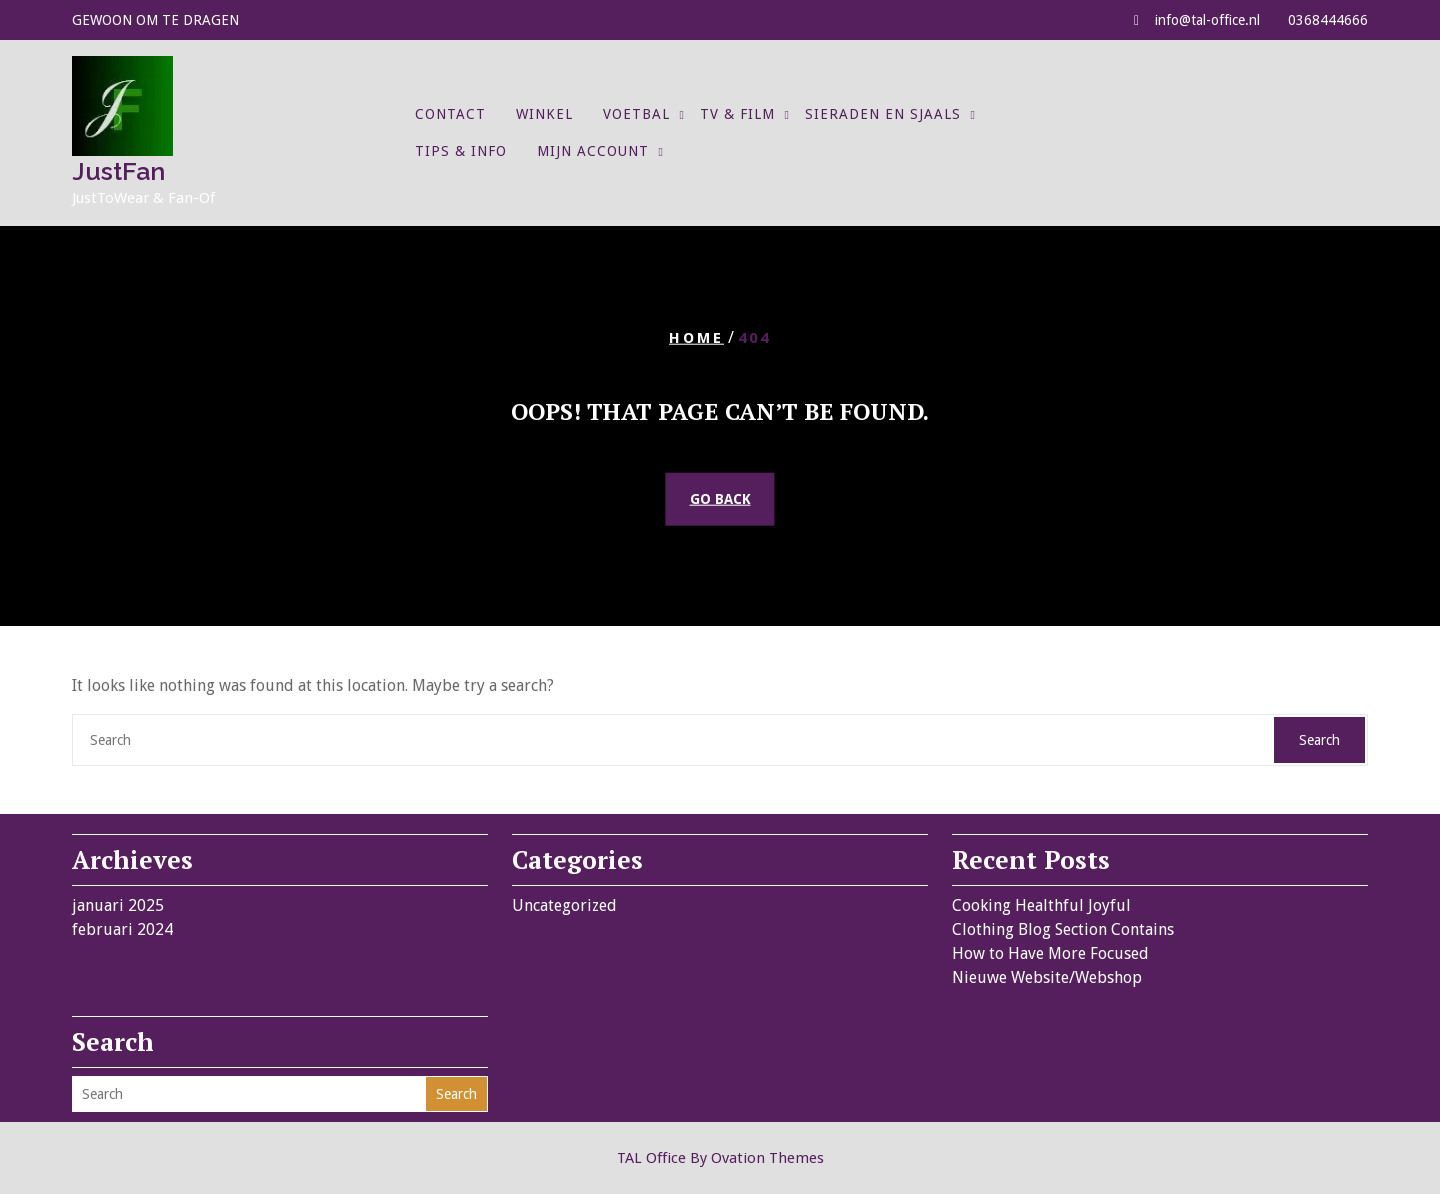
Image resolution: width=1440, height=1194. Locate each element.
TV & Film (737, 114)
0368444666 (1328, 20)
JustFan (118, 171)
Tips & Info (461, 151)
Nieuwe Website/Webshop (1047, 977)
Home (696, 337)
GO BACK (720, 499)
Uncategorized (564, 905)
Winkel (544, 114)
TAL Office (720, 1158)
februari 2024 (122, 929)
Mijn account (593, 151)
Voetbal (636, 114)
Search (1319, 740)
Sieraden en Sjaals (883, 114)
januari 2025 (118, 905)
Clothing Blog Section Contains (1063, 929)
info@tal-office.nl (1207, 20)
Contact (450, 114)
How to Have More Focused (1050, 953)
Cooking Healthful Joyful (1041, 905)
